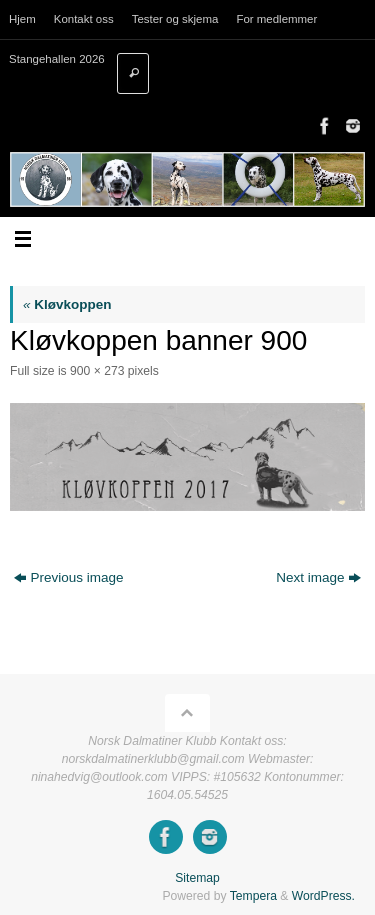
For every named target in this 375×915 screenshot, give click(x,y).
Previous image (69, 577)
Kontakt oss (84, 19)
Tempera (253, 896)
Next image (318, 577)
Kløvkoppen (67, 304)
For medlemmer (276, 19)
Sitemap (197, 878)
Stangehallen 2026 (57, 59)
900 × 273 (97, 371)
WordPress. (323, 896)
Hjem (22, 19)
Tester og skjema (175, 19)
